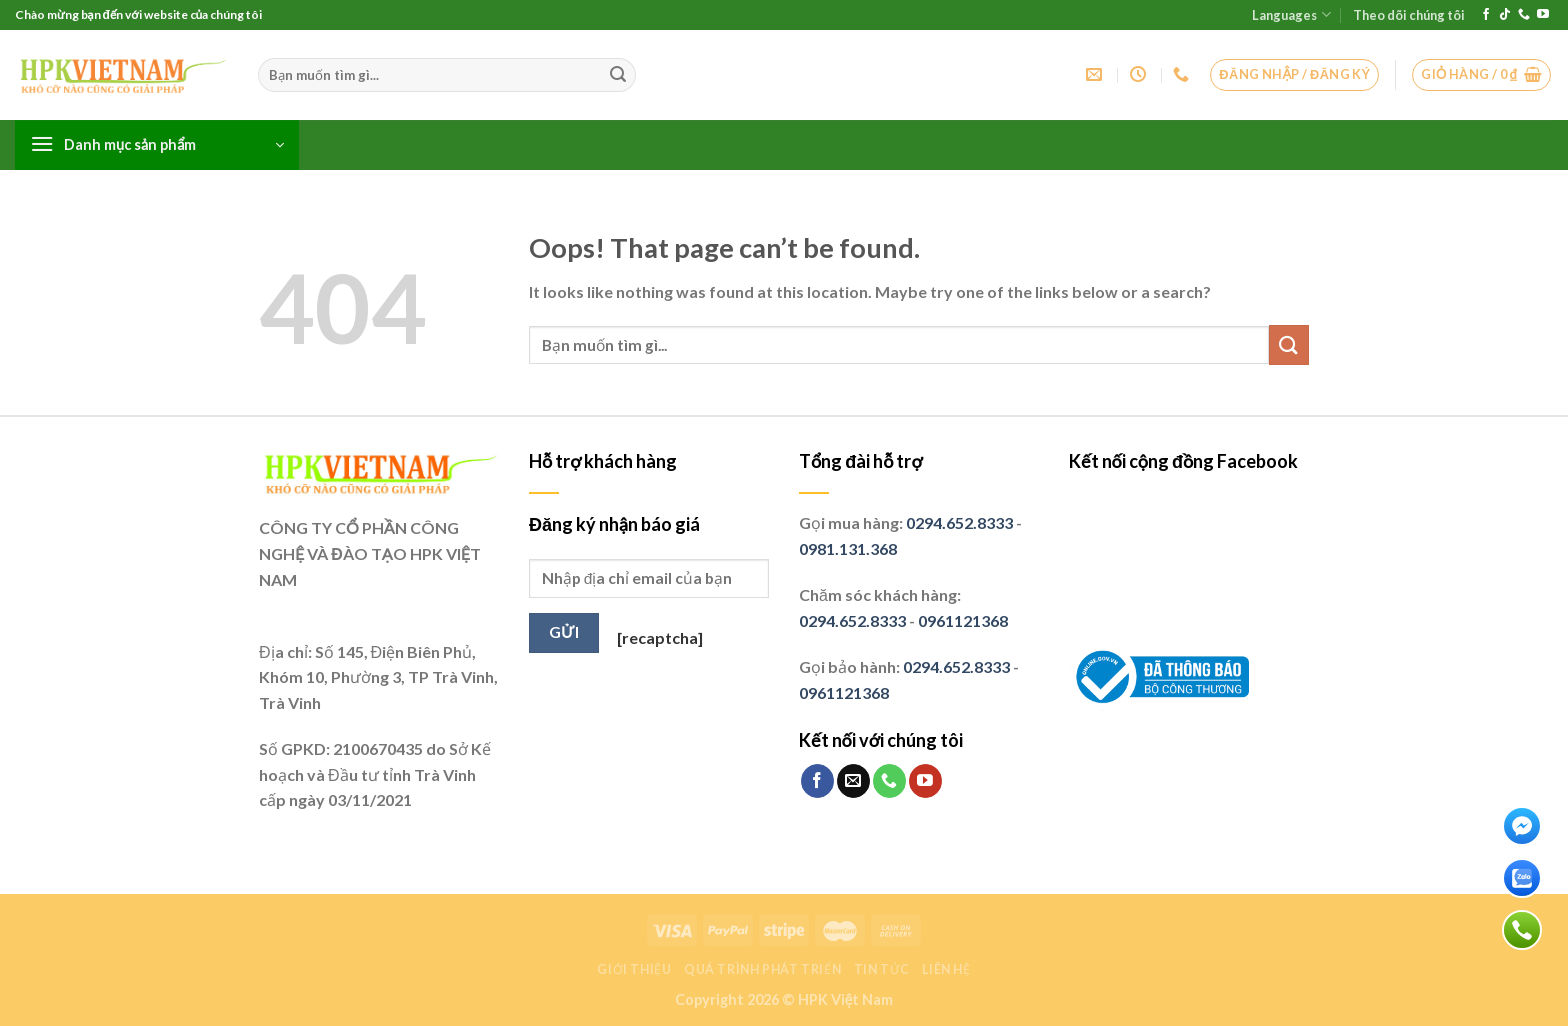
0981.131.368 (848, 548)
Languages (1291, 14)
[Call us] (1524, 15)
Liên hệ (946, 969)
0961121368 (963, 620)
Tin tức (882, 969)
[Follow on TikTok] (1505, 15)
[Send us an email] (853, 781)
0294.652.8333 (959, 522)
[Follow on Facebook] (1486, 15)
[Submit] (618, 75)
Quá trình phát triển (762, 969)
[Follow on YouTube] (1543, 15)
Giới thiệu (634, 969)
